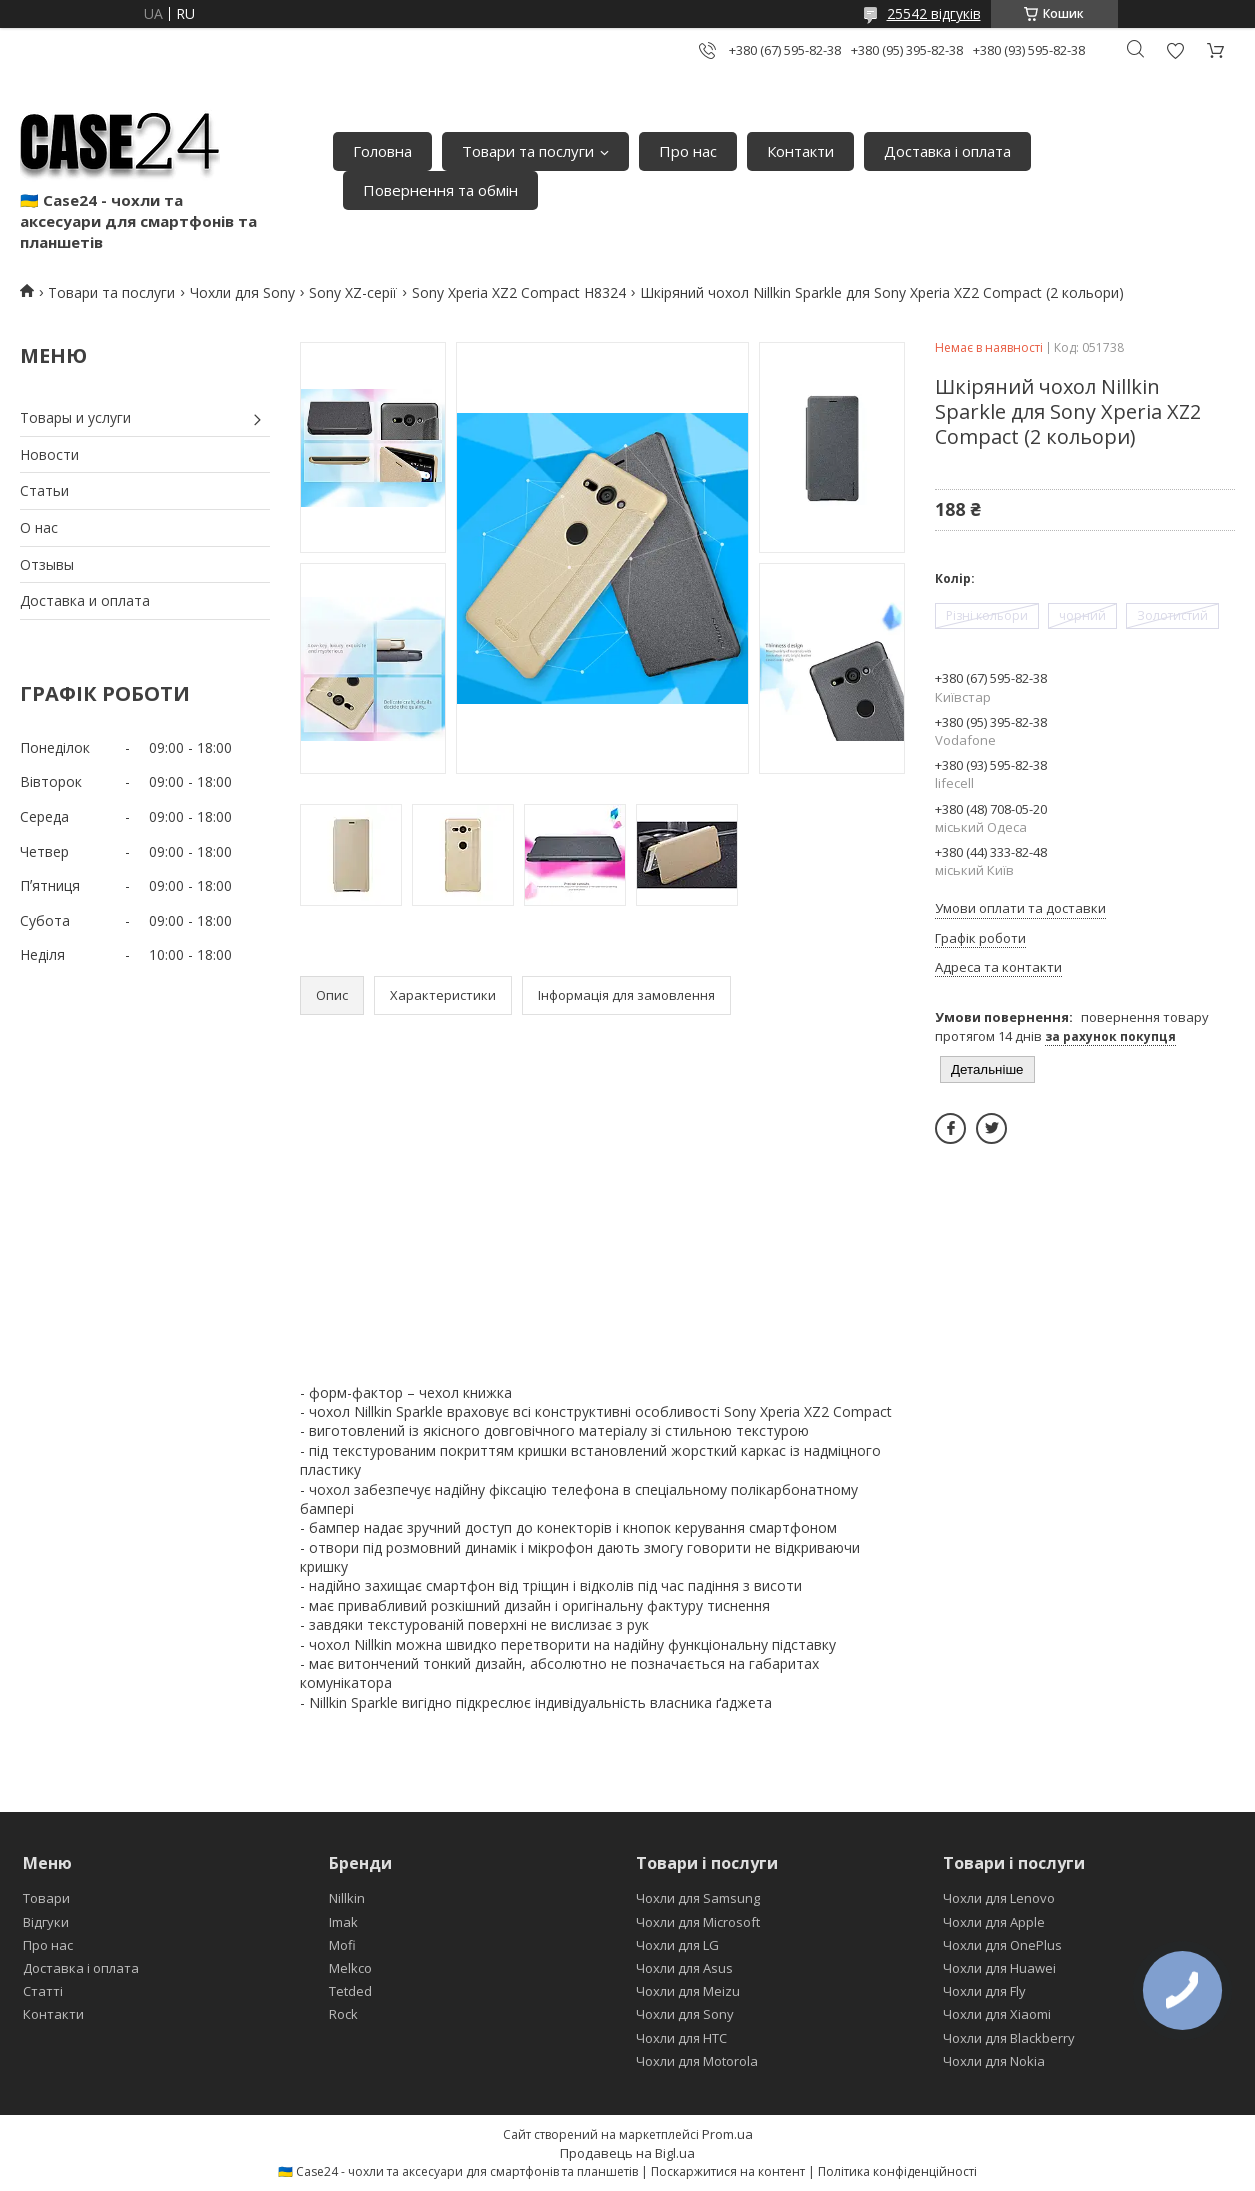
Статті (43, 1991)
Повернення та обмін (440, 190)
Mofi (342, 1945)
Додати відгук (1175, 50)
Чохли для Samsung (698, 1898)
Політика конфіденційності (897, 2171)
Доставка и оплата (85, 600)
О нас (39, 527)
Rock (343, 2014)
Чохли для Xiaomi (997, 2014)
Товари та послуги (528, 151)
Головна (382, 151)
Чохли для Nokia (994, 2061)
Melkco (350, 1968)
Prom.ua (727, 2134)
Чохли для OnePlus (1002, 1945)
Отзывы (47, 564)
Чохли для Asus (684, 1968)
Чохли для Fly (984, 1991)
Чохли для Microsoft (698, 1922)
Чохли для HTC (681, 2038)
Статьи (44, 490)
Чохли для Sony (242, 292)
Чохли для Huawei (999, 1968)
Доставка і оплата (947, 151)
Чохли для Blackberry (1009, 2038)
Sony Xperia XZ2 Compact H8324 (519, 292)
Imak (343, 1922)
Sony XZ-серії (353, 292)
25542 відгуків (934, 13)
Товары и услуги (75, 417)
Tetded (350, 1991)
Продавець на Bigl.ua (627, 2153)
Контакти (800, 151)
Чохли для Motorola (697, 2061)
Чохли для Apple (994, 1922)
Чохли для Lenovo (999, 1898)
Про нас (688, 151)
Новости (49, 454)
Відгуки (46, 1922)
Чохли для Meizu (688, 1991)
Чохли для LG (677, 1945)
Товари (46, 1898)
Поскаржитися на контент (728, 2171)
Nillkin (347, 1898)
